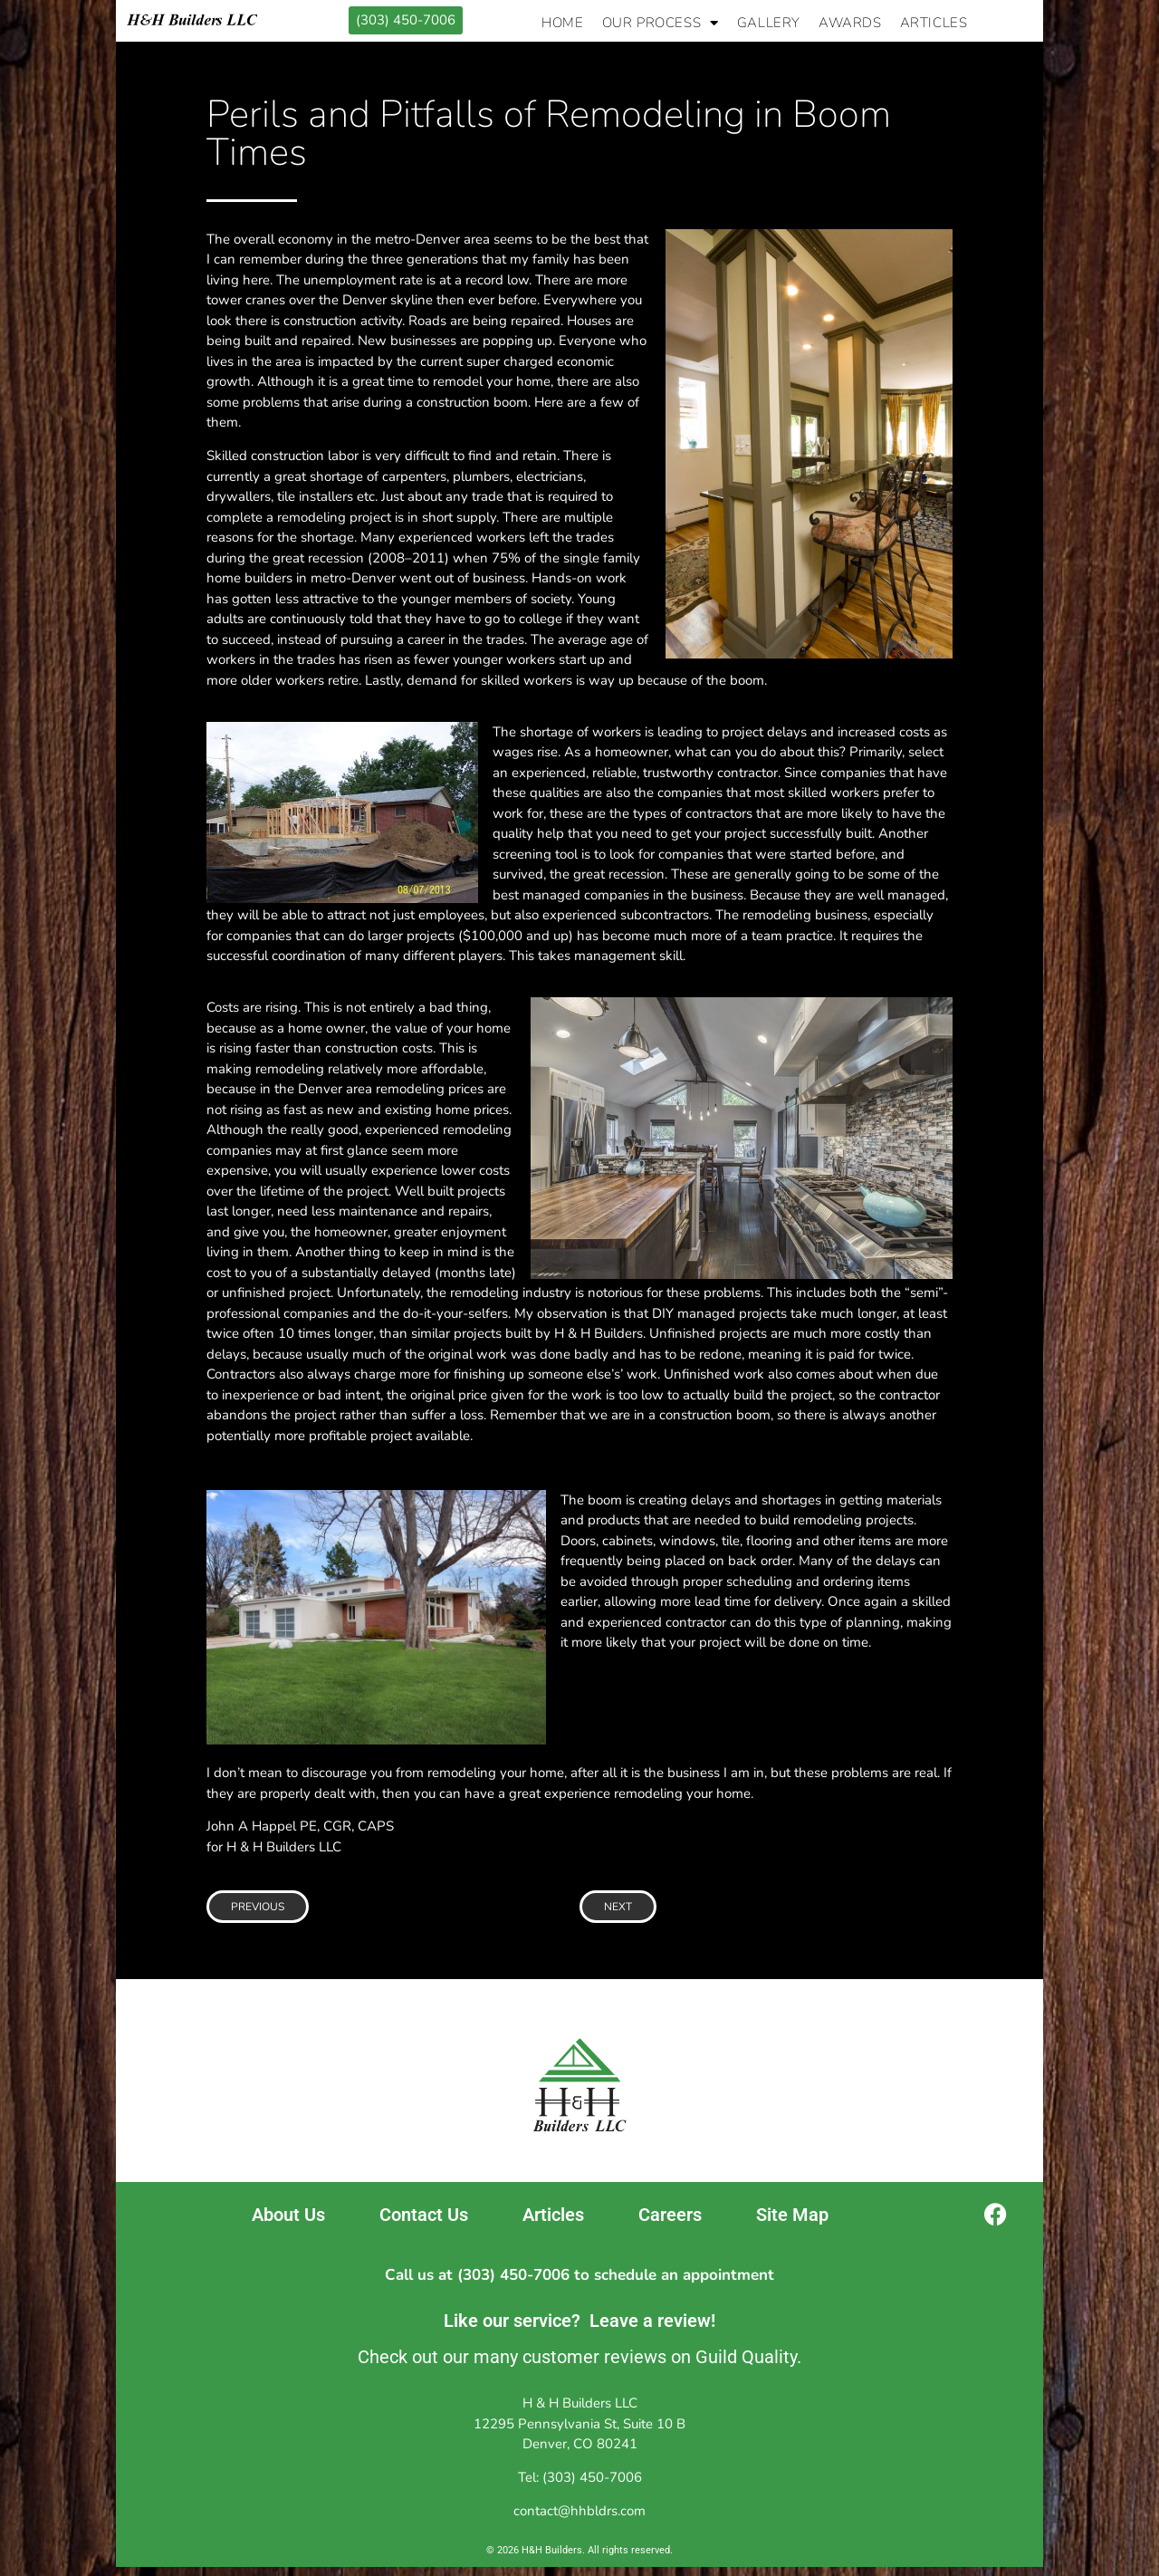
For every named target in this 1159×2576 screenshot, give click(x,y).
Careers (670, 2214)
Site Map (792, 2214)
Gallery (768, 23)
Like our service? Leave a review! (579, 2320)
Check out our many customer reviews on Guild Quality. (579, 2357)
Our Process (660, 22)
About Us (288, 2214)
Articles (934, 23)
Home (562, 23)
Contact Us (423, 2214)
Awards (850, 23)
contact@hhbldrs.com (579, 2511)
